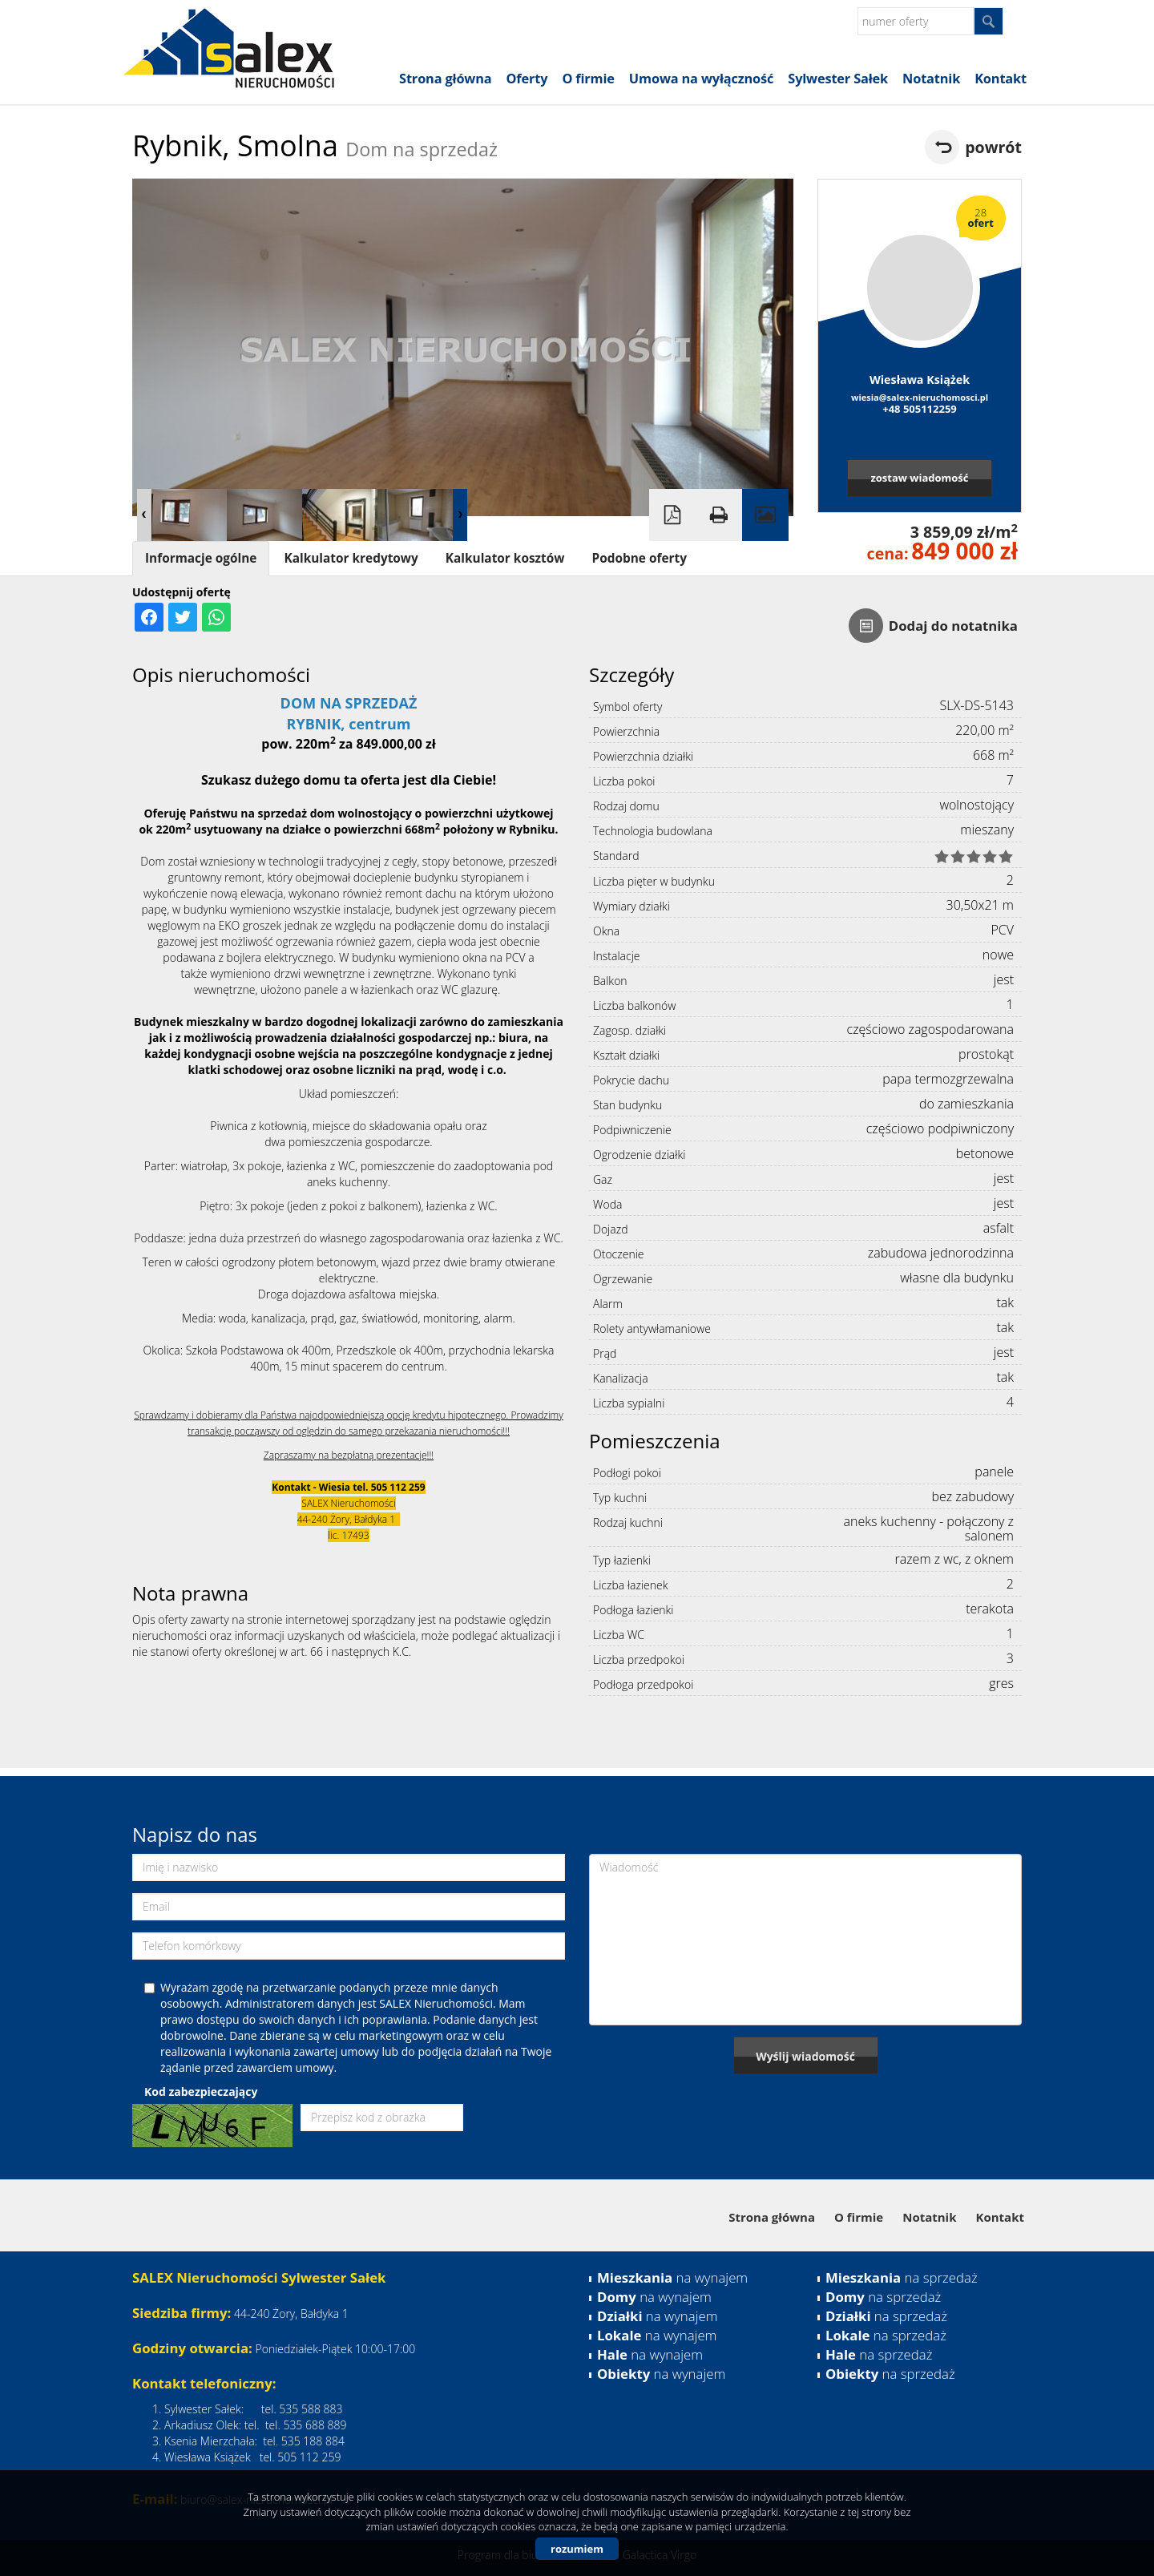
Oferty (527, 78)
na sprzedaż (901, 2277)
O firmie (588, 78)
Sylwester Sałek (838, 78)
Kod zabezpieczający (200, 2091)
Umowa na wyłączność (701, 78)
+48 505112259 (919, 409)
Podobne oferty (638, 558)
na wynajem (672, 2277)
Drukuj (719, 515)
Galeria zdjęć (765, 515)
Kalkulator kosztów (505, 558)
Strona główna (445, 78)
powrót (993, 147)
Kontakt (1000, 78)
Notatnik (931, 78)
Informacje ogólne (200, 558)
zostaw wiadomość (919, 477)
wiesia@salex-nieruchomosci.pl (919, 397)
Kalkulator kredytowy (351, 558)
